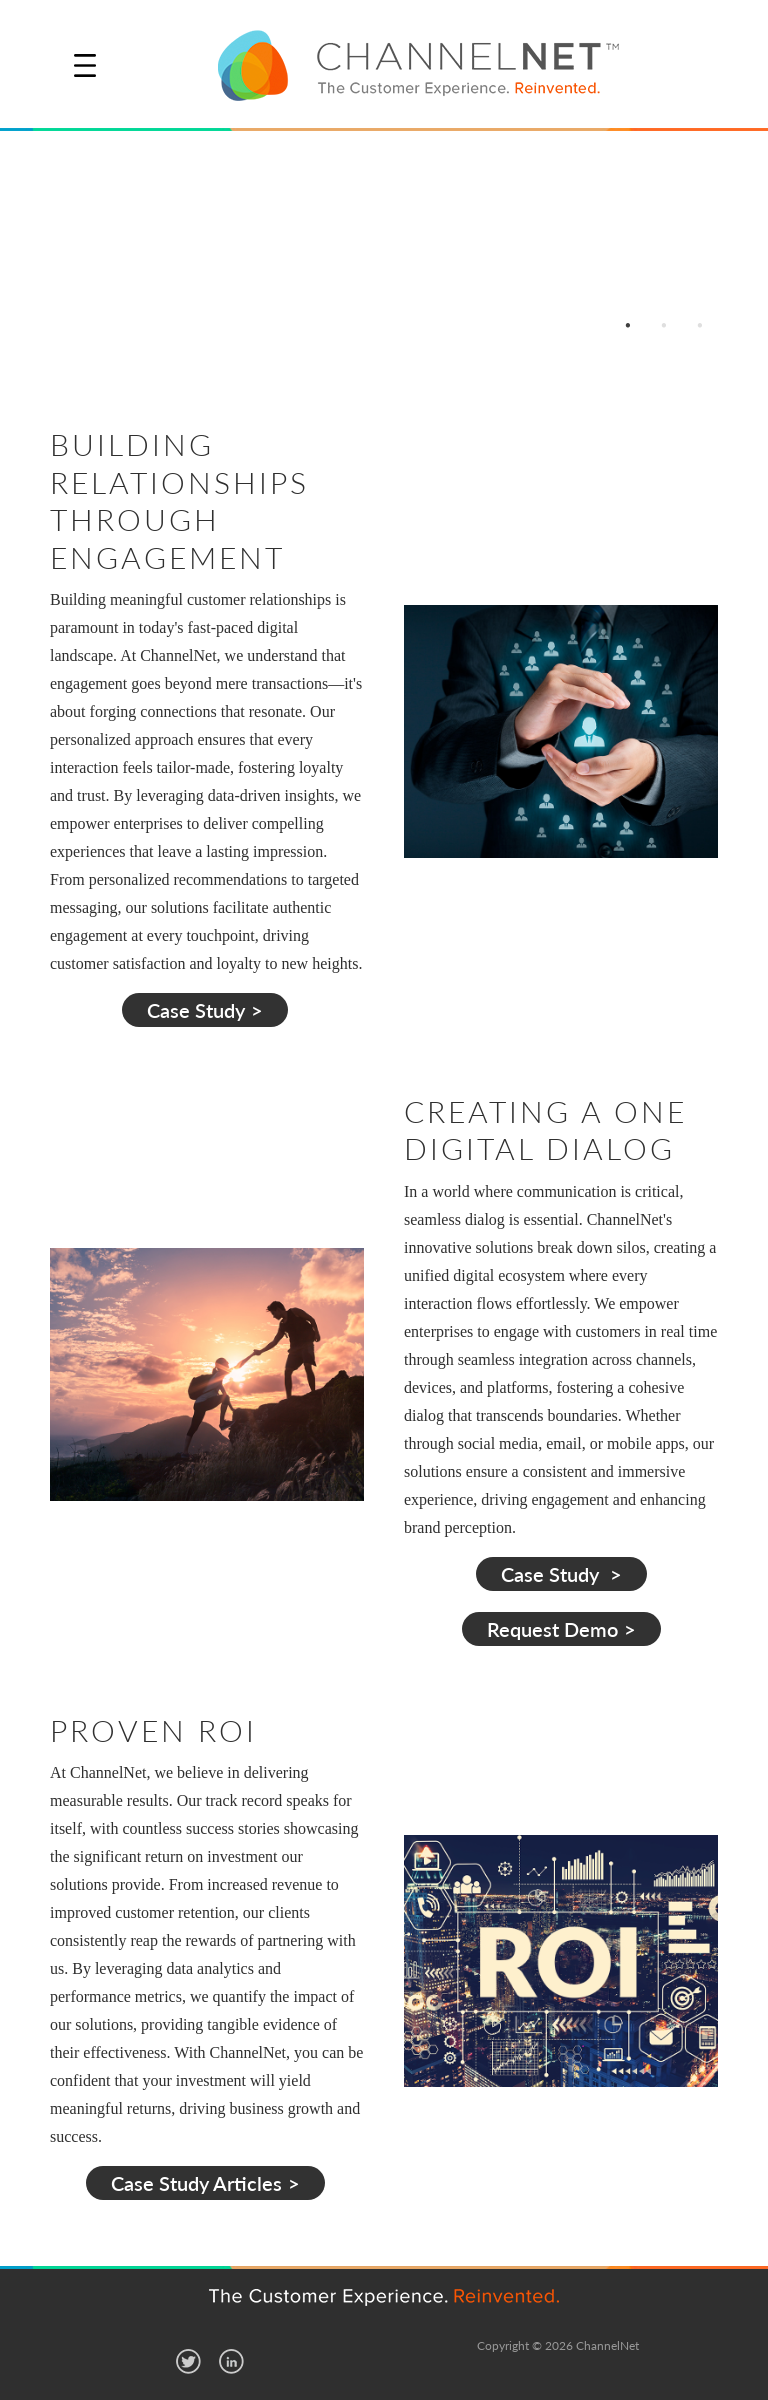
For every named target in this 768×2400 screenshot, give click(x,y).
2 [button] (664, 324)
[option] (384, 248)
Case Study (196, 1010)
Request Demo (552, 1629)
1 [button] (628, 324)
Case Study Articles (196, 2183)
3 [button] (700, 324)
